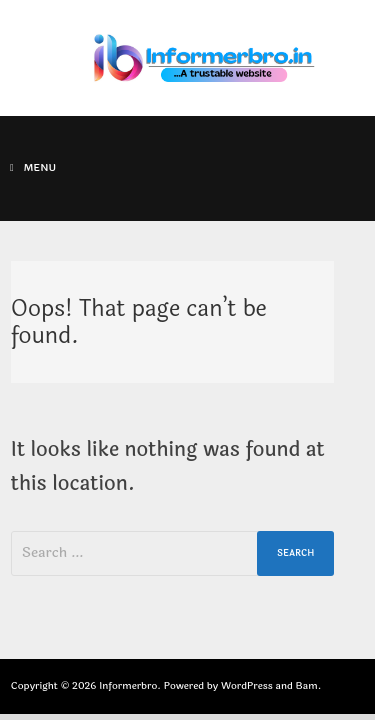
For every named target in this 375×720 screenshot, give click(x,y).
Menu (33, 168)
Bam (307, 686)
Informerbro (128, 686)
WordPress (247, 686)
